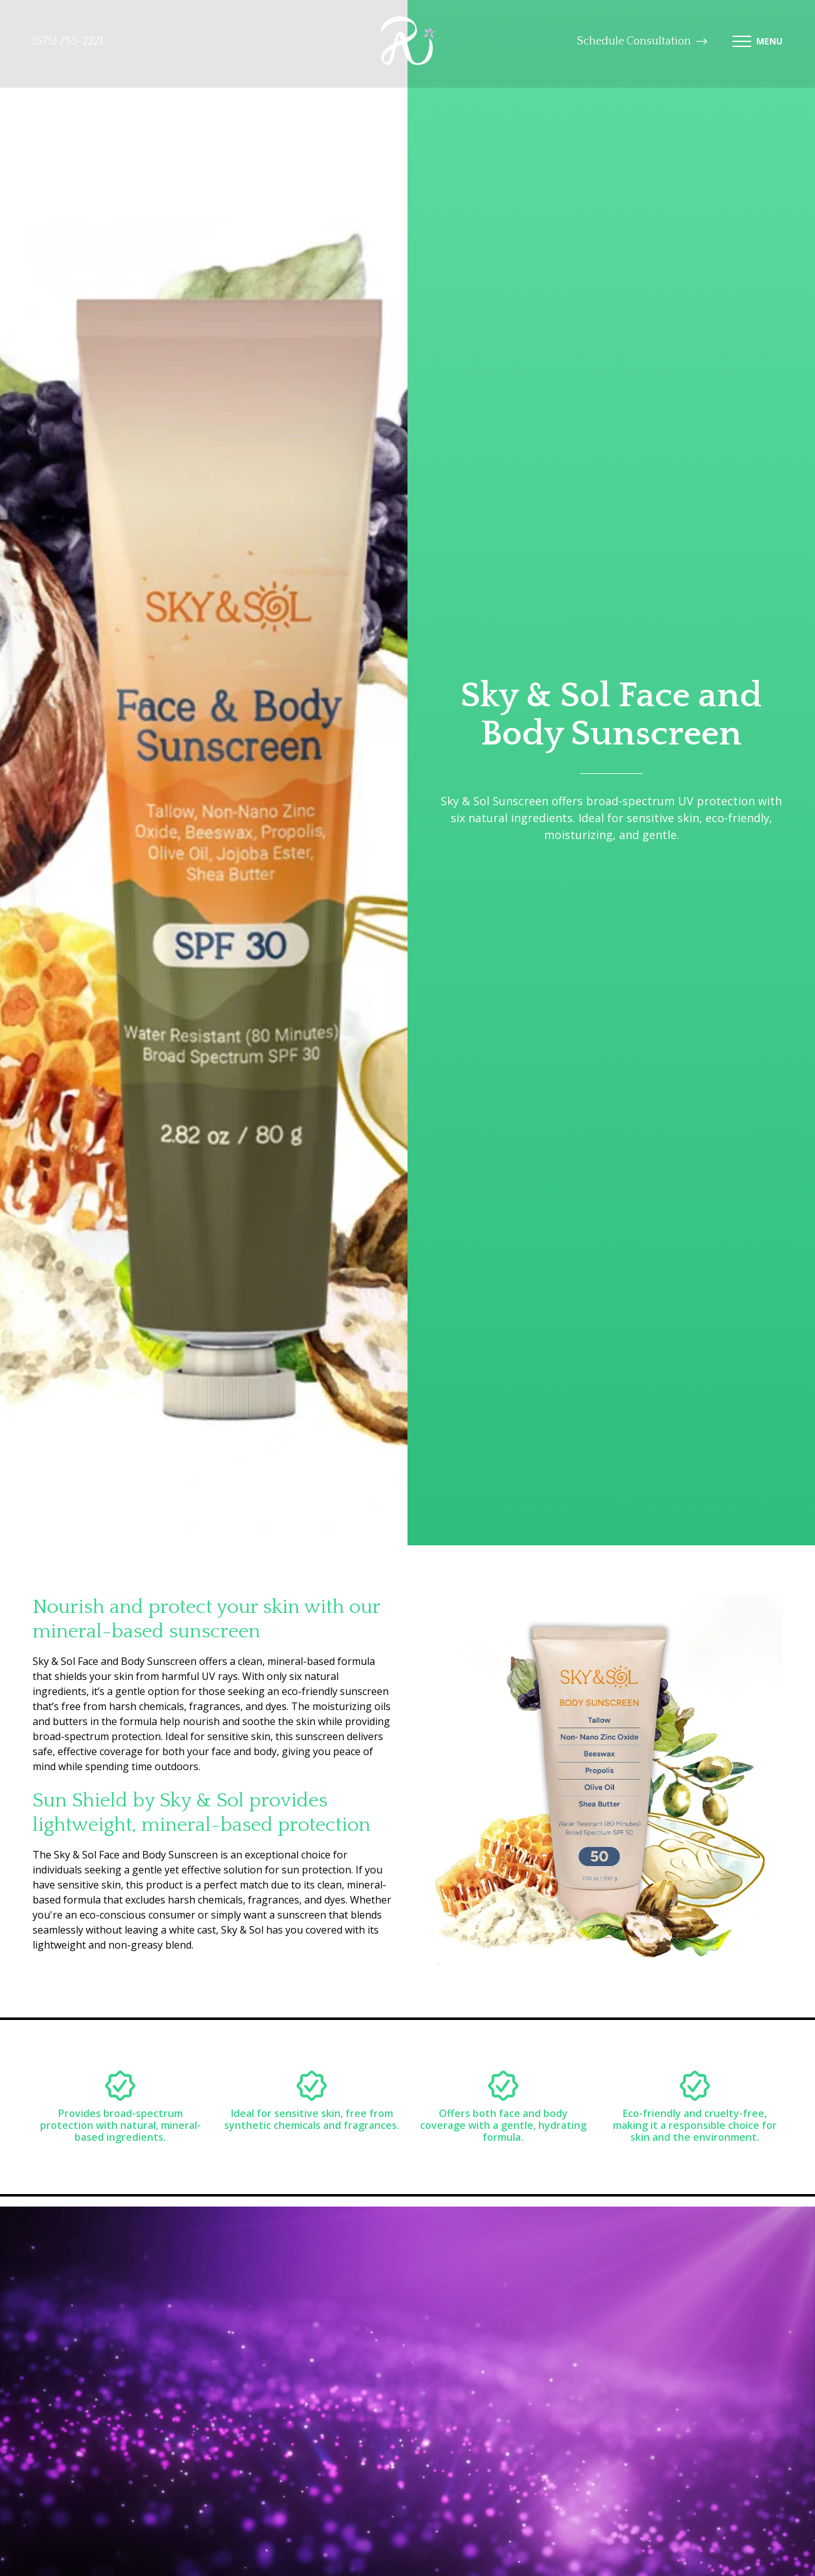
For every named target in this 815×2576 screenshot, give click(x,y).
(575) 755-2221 (68, 41)
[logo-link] (407, 41)
